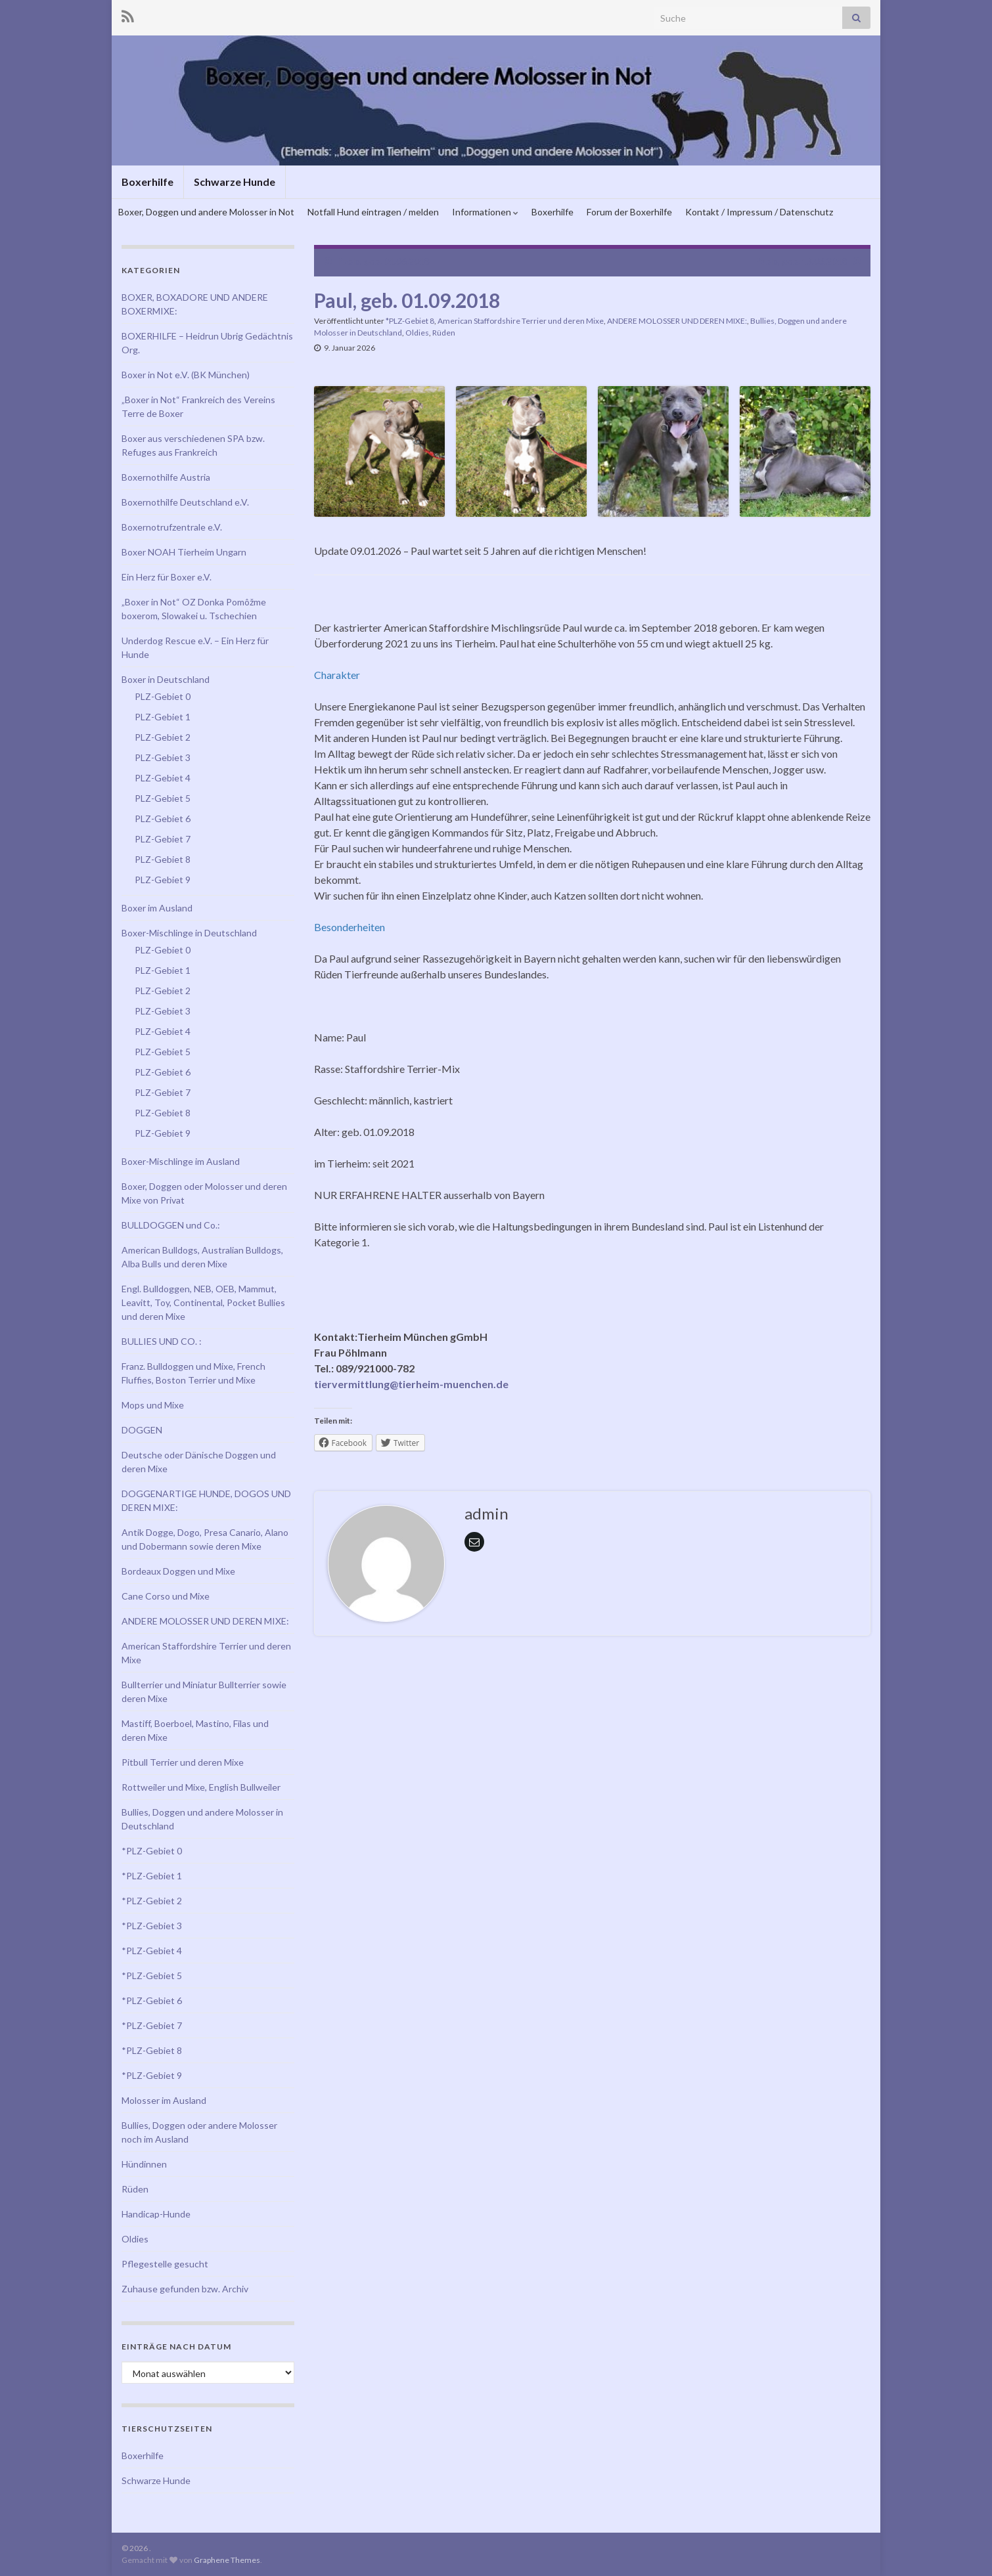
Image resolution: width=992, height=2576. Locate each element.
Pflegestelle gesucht (165, 2263)
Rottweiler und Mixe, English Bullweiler (201, 1787)
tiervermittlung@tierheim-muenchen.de (411, 1384)
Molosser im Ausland (164, 2100)
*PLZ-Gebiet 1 (152, 1875)
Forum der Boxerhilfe (629, 211)
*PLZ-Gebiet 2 (152, 1900)
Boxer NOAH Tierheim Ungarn (184, 551)
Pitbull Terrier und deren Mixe (183, 1762)
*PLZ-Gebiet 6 (152, 2000)
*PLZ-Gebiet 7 (152, 2025)
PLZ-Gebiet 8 (163, 859)
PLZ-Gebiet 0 (163, 696)
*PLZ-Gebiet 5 (152, 1975)
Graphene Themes (227, 2560)
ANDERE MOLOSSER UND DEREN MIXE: (677, 321)
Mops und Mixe (153, 1404)
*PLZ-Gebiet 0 (152, 1850)
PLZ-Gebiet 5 (163, 798)
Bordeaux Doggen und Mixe (178, 1571)
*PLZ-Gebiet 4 (152, 1950)
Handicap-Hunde (156, 2213)
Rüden (443, 333)
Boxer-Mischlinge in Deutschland (189, 932)
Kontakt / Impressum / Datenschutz (759, 211)
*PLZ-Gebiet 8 (410, 321)
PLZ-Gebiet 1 (163, 716)
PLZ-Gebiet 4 (163, 777)
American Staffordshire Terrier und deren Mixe (521, 321)
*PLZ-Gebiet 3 (152, 1925)
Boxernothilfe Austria (166, 477)
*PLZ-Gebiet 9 (152, 2075)
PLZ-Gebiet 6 (163, 818)
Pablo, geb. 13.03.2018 (801, 261)
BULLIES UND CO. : (162, 1341)
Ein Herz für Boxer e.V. (167, 576)
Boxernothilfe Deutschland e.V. (185, 502)
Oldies (417, 333)
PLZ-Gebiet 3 (163, 757)
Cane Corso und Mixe (166, 1596)
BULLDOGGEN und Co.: (171, 1225)
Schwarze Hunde (234, 181)
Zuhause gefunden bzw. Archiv (185, 2288)
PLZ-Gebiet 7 (163, 838)
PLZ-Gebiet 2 (163, 737)
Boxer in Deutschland (166, 679)
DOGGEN (142, 1429)
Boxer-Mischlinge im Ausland (181, 1161)
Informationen (485, 211)
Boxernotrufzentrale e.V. (172, 527)
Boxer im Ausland (157, 907)
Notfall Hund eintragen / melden (373, 211)
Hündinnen (144, 2164)
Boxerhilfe (147, 181)
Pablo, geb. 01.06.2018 (383, 261)
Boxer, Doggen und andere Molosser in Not (206, 211)
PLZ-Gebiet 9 (163, 879)
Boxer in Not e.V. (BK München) (186, 374)
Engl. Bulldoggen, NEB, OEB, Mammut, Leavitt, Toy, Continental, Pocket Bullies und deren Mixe (203, 1302)
